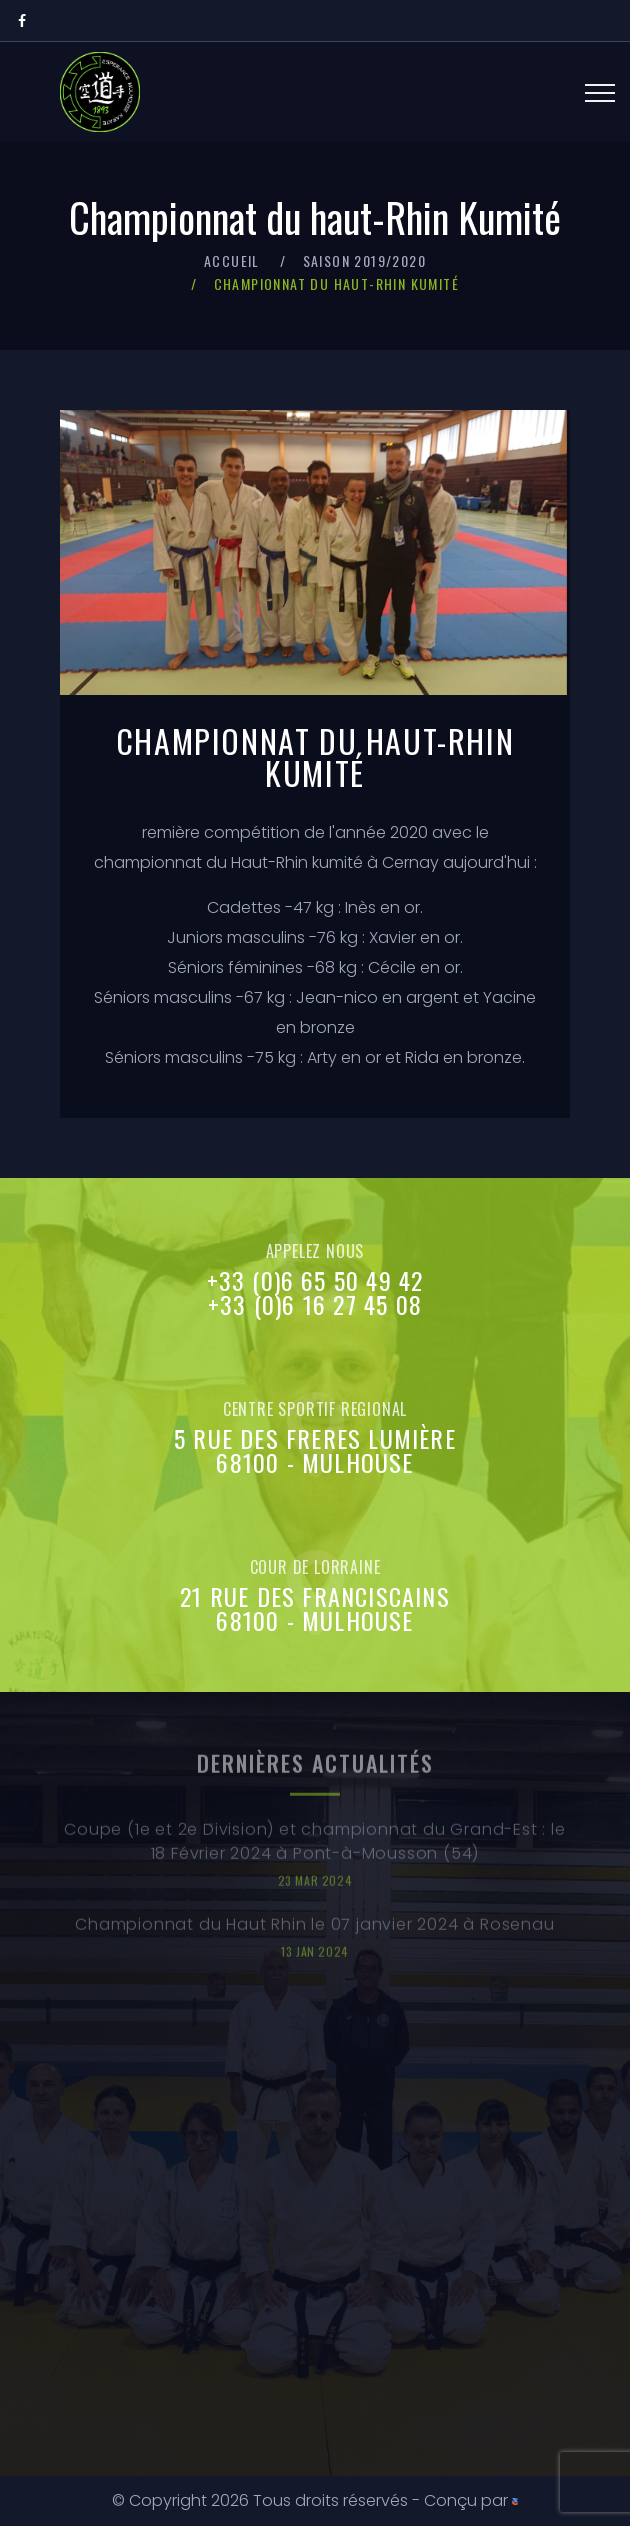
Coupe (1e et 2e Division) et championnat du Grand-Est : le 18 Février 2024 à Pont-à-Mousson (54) (314, 1850)
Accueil (232, 260)
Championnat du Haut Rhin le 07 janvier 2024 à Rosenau (314, 1933)
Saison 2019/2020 (364, 260)
